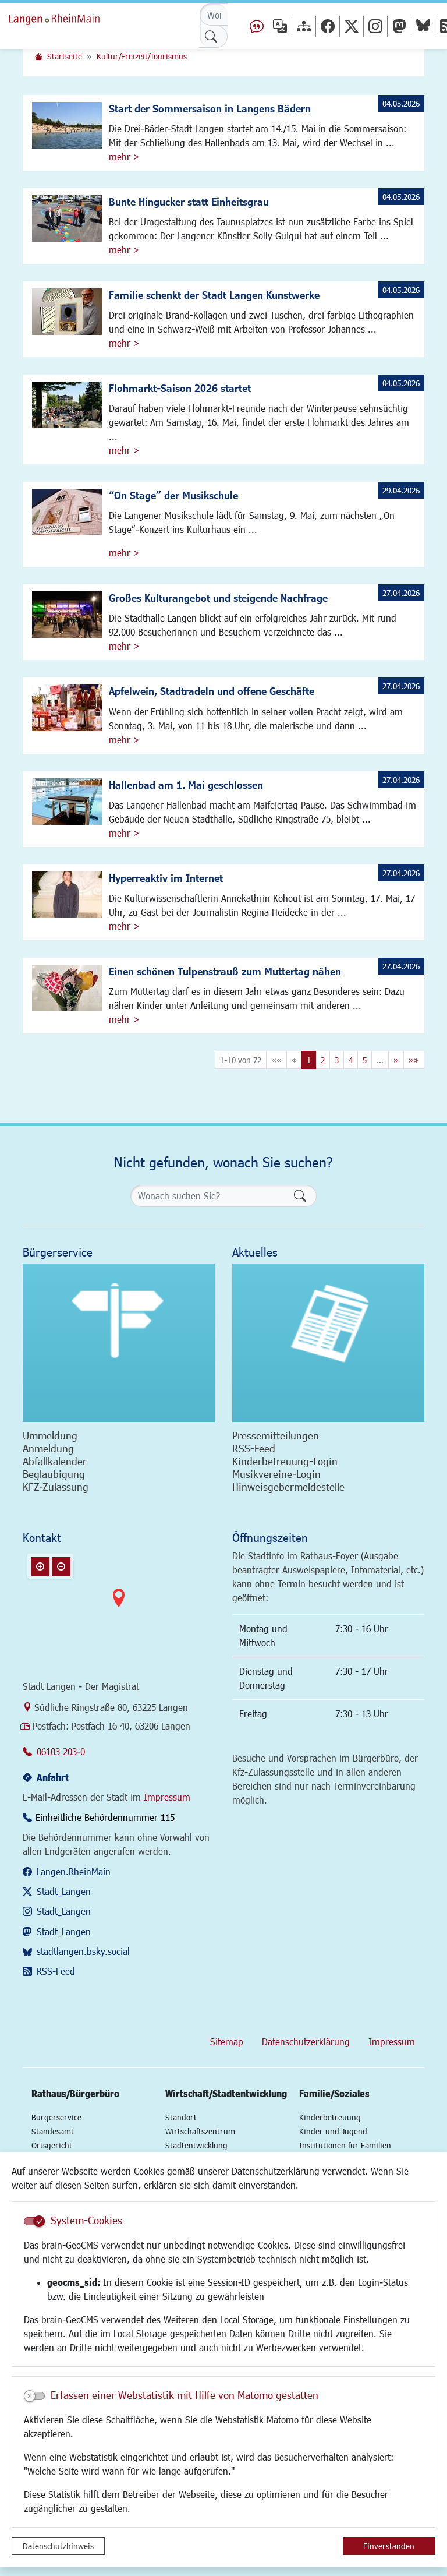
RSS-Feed (56, 1971)
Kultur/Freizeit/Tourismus (142, 56)
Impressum (167, 1796)
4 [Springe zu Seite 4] (351, 1060)
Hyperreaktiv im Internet (166, 877)
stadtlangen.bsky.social (83, 1951)
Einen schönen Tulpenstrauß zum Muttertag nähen (225, 971)
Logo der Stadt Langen (67, 17)
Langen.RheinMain (74, 1871)
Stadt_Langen (64, 1891)
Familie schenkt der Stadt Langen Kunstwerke (214, 294)
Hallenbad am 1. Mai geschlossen (186, 784)
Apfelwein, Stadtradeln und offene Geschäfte (211, 690)
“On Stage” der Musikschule (173, 495)
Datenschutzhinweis (58, 2546)
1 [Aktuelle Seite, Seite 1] (309, 1060)
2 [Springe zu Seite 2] (323, 1060)
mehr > (124, 156)
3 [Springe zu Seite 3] (337, 1060)
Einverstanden (388, 2546)
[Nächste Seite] (396, 1060)
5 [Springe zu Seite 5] (365, 1060)
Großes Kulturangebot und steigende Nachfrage (218, 597)
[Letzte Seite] (413, 1060)
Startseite (64, 56)
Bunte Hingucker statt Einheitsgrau (189, 201)
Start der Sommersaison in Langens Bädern (210, 108)
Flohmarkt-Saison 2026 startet (180, 388)
